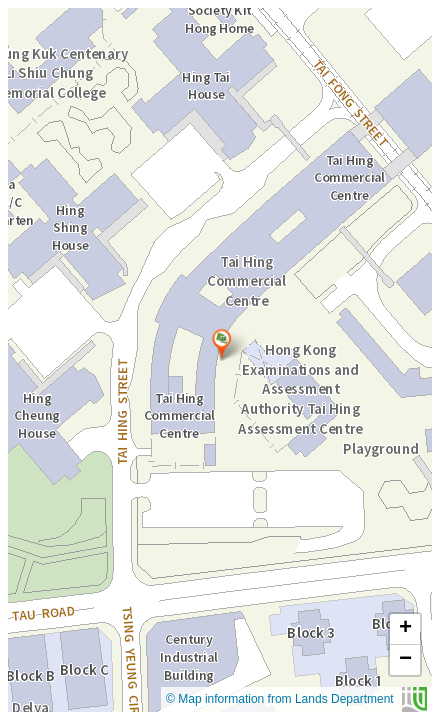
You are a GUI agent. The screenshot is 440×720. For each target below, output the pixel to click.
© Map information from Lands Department (296, 699)
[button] (221, 344)
